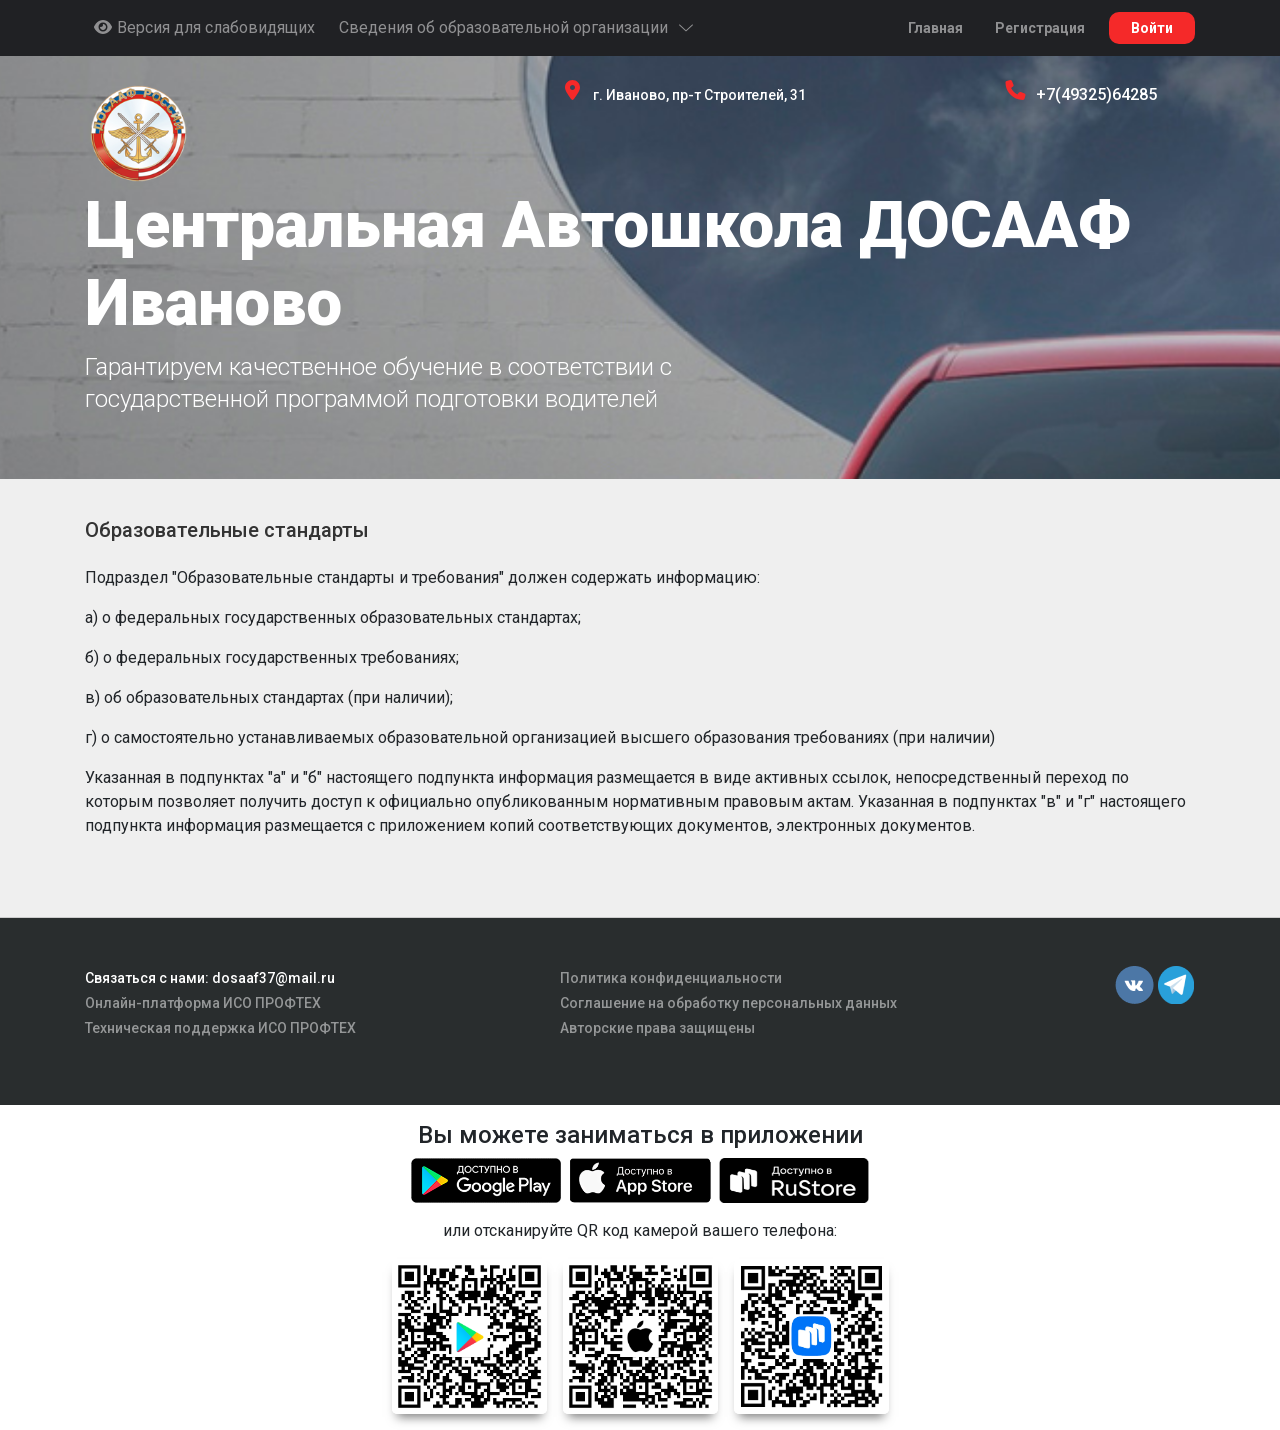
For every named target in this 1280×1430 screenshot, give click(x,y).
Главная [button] (935, 28)
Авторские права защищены (657, 1028)
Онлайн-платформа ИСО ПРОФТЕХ (203, 1003)
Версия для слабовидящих (204, 27)
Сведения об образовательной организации (517, 27)
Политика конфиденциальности (671, 978)
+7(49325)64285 (1096, 94)
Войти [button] (1152, 28)
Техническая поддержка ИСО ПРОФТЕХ (220, 1028)
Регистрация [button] (1040, 28)
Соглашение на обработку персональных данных (728, 1003)
